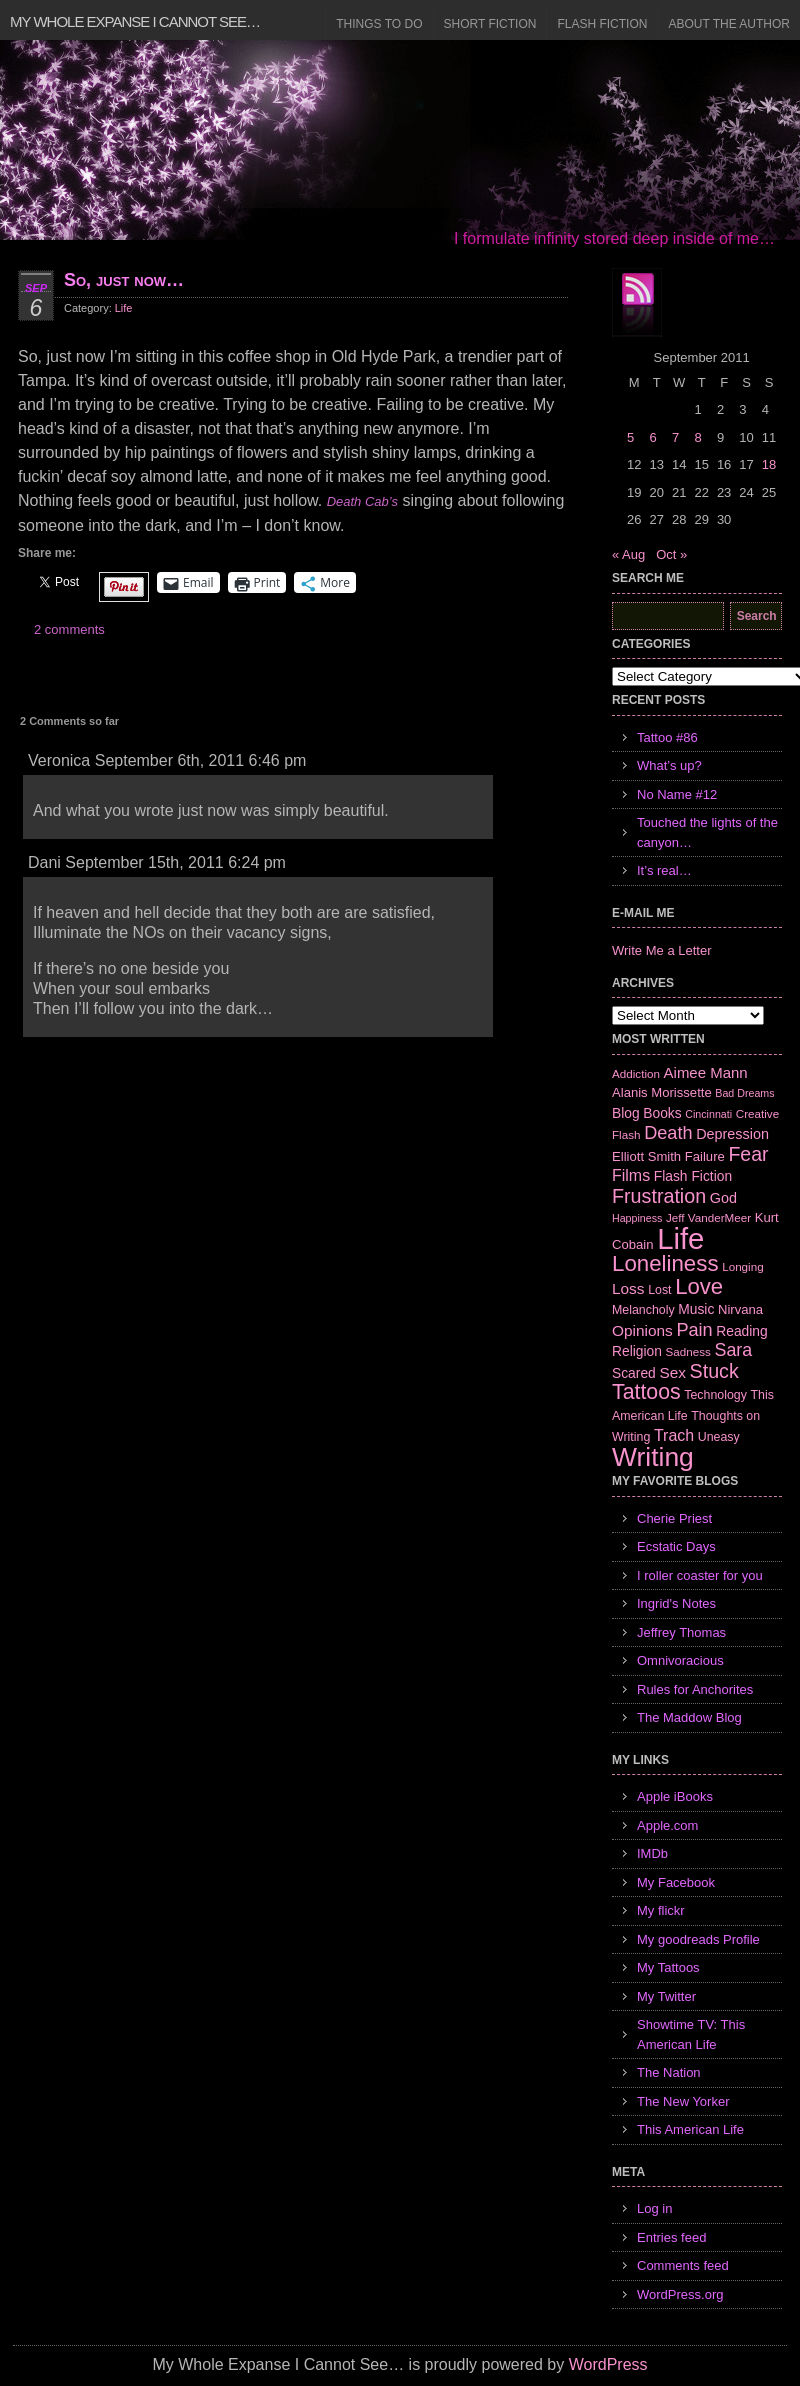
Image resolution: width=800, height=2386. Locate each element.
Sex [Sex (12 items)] (672, 1372)
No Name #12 (677, 794)
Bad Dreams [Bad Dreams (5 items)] (744, 1093)
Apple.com (667, 1825)
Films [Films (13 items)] (631, 1175)
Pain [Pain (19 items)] (694, 1330)
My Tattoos (668, 1967)
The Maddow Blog (689, 1717)
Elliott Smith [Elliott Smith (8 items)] (646, 1156)
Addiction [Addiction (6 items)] (636, 1073)
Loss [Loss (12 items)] (628, 1288)
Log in (654, 2208)
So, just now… (124, 280)
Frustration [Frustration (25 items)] (659, 1196)
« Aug (628, 554)
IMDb (652, 1853)
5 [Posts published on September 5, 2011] (630, 437)
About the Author (729, 24)
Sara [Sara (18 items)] (734, 1350)
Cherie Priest (674, 1518)
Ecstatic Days (676, 1546)
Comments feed (683, 2265)
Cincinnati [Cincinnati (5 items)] (708, 1114)
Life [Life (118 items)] (680, 1238)
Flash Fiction (602, 24)
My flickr (661, 1910)
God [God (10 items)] (723, 1198)
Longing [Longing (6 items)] (743, 1266)
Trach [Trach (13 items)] (674, 1435)
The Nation (669, 2072)
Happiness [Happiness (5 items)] (637, 1218)
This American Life (690, 2129)
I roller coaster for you (700, 1575)
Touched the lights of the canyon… (707, 832)
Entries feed (671, 2237)
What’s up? (669, 765)
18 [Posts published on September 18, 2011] (769, 464)
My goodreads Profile (698, 1939)
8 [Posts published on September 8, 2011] (697, 437)
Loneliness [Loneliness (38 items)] (665, 1263)
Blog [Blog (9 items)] (626, 1113)
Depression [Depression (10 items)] (732, 1134)
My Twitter (666, 1996)
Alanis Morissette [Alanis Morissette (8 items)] (662, 1092)
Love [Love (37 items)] (699, 1286)
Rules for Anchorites (695, 1689)
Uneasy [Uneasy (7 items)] (719, 1437)
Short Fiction (490, 24)
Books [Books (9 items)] (662, 1113)
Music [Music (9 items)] (696, 1309)
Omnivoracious (680, 1660)
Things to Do (379, 24)
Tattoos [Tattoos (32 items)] (646, 1392)
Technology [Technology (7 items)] (715, 1395)
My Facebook (676, 1882)
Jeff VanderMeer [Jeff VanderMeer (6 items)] (708, 1217)
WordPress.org (680, 2294)
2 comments (69, 629)
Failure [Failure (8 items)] (705, 1156)
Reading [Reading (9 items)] (741, 1331)
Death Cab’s (362, 501)
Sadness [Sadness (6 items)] (688, 1351)
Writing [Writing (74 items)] (653, 1457)
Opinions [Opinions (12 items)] (642, 1330)
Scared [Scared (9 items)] (634, 1373)
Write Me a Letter (661, 950)
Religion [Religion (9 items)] (637, 1351)
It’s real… (664, 870)
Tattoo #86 (667, 737)
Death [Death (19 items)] (668, 1133)
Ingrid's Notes (676, 1603)
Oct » (671, 554)
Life (124, 308)
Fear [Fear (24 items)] (748, 1154)
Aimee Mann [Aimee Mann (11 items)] (706, 1072)
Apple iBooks (675, 1796)
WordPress (608, 2364)
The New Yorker (683, 2101)
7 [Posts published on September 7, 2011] (675, 437)
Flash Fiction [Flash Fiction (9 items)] (693, 1176)
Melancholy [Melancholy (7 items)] (643, 1310)
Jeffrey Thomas (681, 1632)
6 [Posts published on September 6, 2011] (652, 437)
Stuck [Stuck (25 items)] (714, 1371)
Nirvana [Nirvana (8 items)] (740, 1309)
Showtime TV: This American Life (691, 2034)
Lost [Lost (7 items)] (659, 1290)
